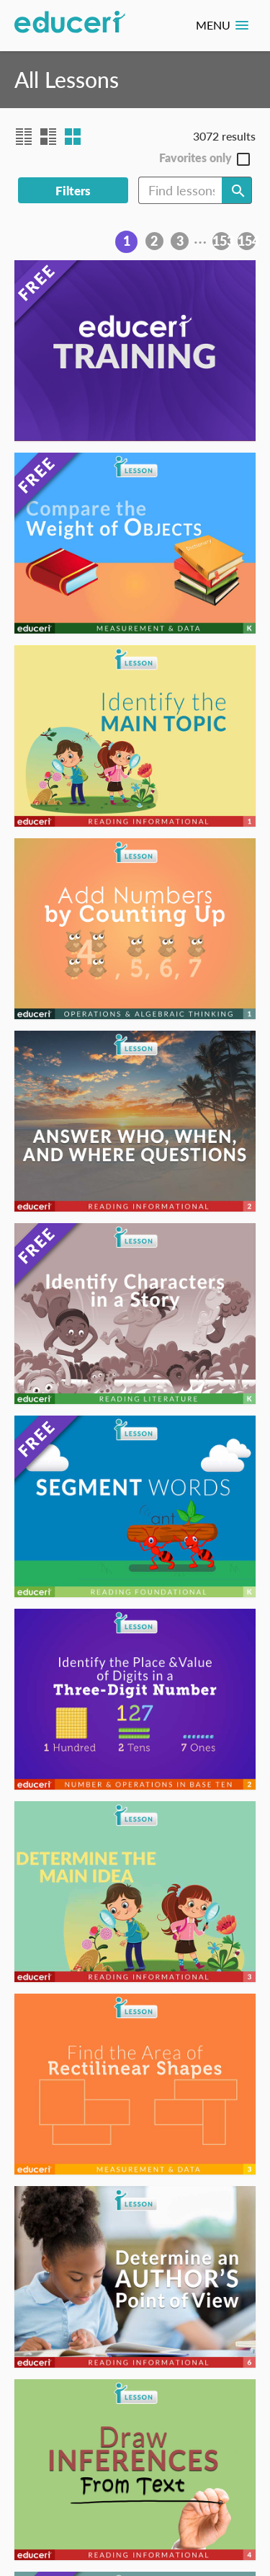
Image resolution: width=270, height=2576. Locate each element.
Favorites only (195, 158)
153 (221, 240)
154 (247, 240)
